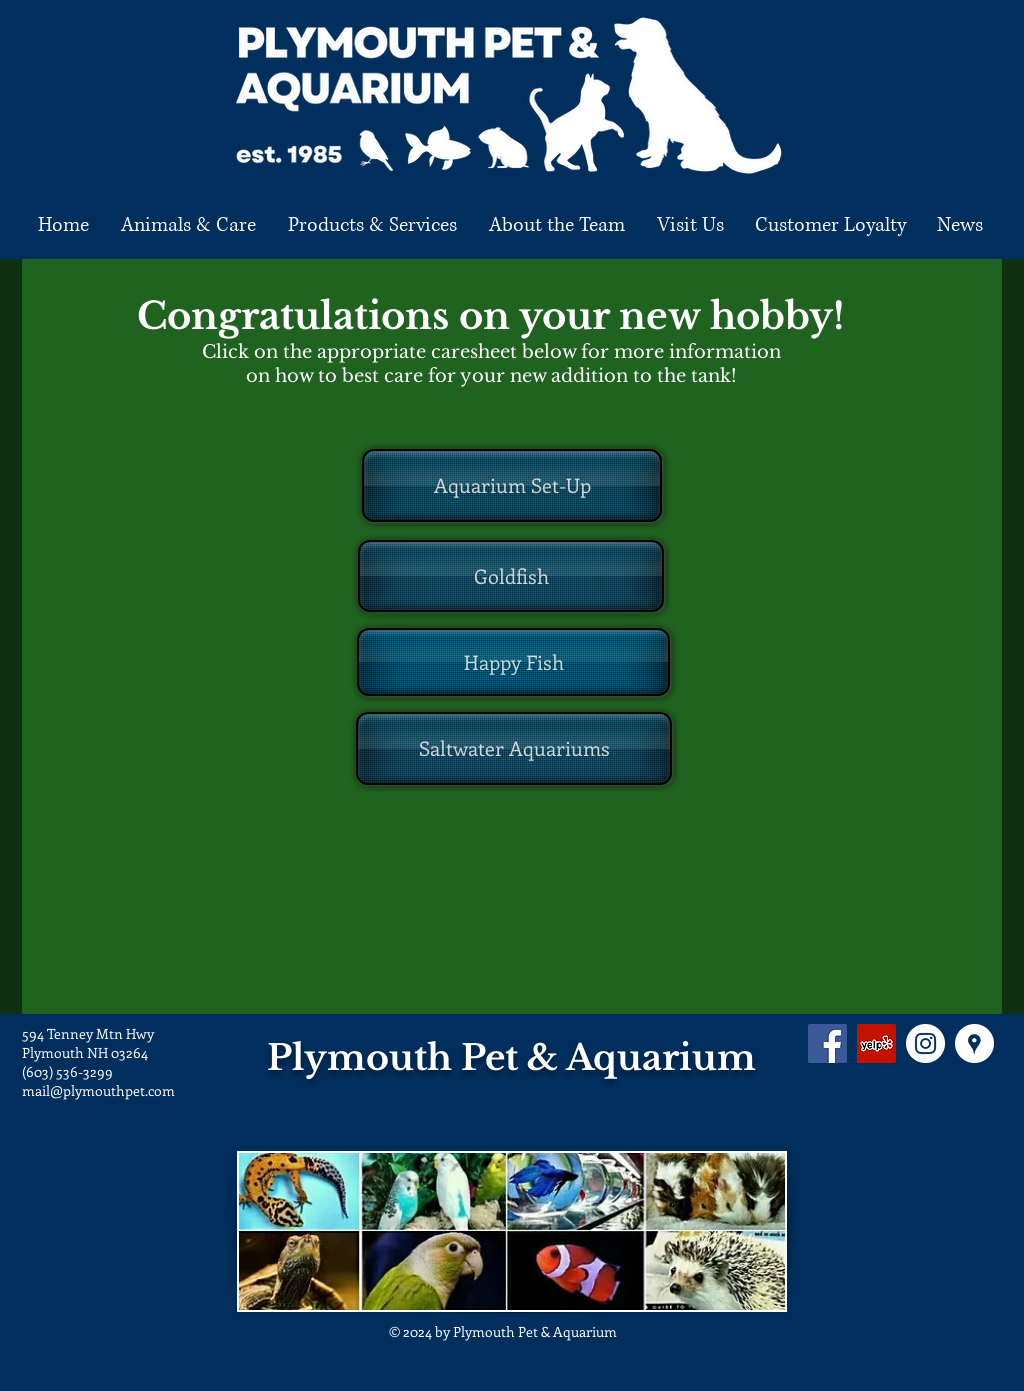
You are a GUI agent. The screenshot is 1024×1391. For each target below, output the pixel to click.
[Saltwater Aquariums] (514, 748)
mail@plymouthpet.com (98, 1090)
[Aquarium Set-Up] (512, 485)
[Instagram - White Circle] (925, 1043)
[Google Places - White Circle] (974, 1043)
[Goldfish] (511, 576)
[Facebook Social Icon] (827, 1043)
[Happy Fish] (513, 662)
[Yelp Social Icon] (876, 1043)
